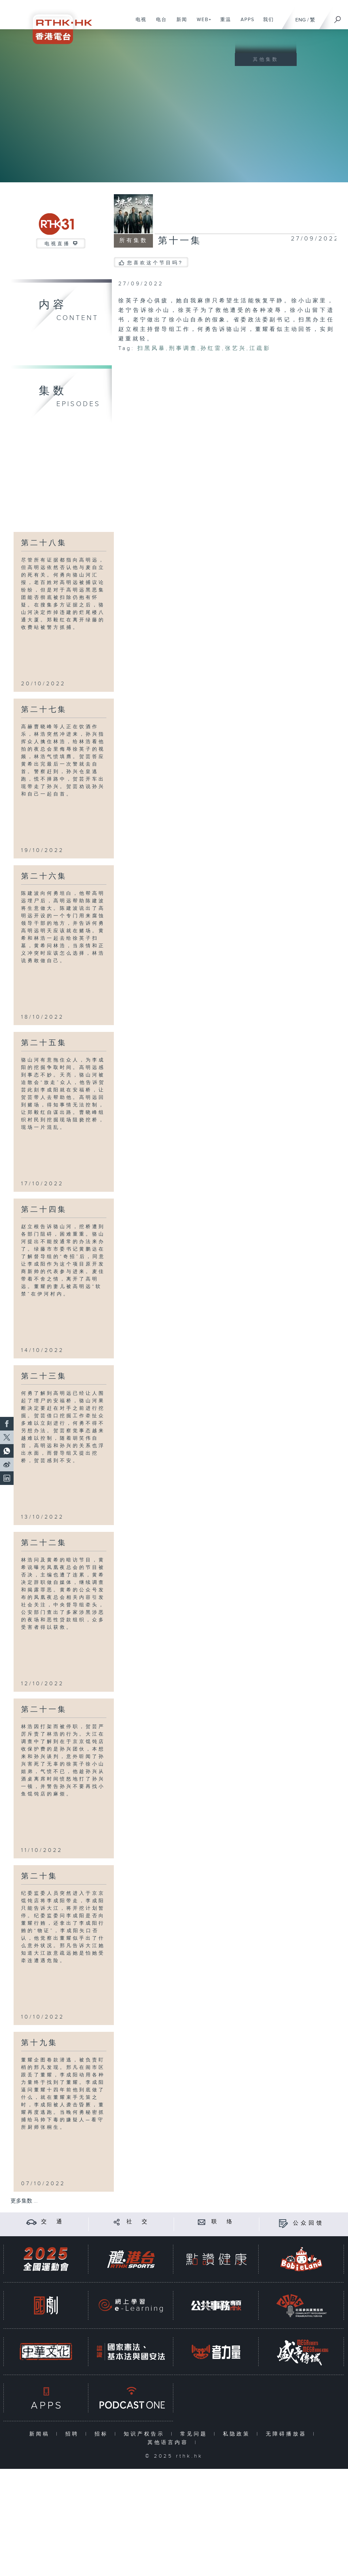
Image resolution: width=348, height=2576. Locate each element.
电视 (138, 23)
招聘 (73, 2434)
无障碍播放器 (288, 2434)
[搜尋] (338, 17)
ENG (300, 20)
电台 (159, 23)
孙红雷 (211, 348)
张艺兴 (235, 348)
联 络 (222, 2222)
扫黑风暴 (151, 348)
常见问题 (195, 2434)
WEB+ (202, 23)
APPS (245, 23)
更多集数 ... (24, 2201)
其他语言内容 (169, 2442)
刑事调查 (183, 348)
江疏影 (260, 348)
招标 (102, 2434)
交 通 (52, 2222)
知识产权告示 (146, 2434)
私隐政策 (238, 2434)
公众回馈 (308, 2223)
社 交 (138, 2222)
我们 (266, 23)
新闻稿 (41, 2434)
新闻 (179, 23)
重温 (223, 23)
